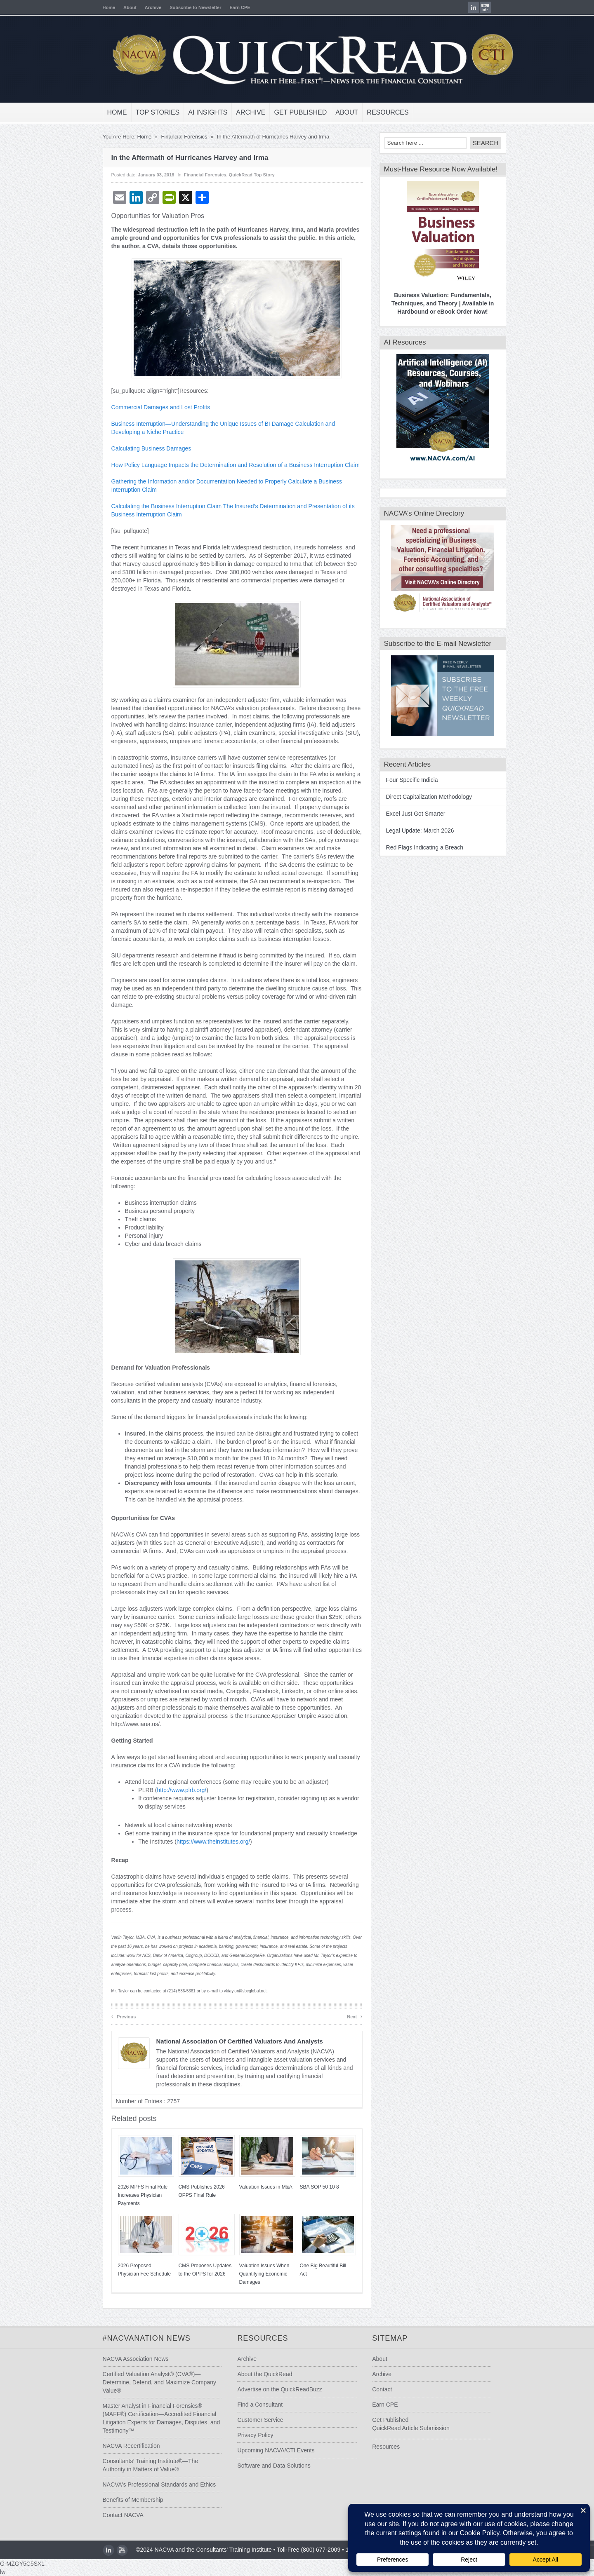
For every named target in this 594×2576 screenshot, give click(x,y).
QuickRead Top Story (244, 174)
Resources (380, 112)
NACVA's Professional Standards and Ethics (152, 2484)
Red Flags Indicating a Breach (417, 847)
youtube (492, 7)
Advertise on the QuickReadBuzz (277, 2389)
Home (101, 7)
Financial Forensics (177, 137)
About (123, 7)
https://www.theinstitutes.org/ (206, 1841)
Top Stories (150, 112)
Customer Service (258, 2419)
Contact (385, 2389)
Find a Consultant (257, 2404)
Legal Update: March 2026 (413, 830)
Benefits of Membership (125, 2499)
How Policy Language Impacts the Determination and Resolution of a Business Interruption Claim (228, 465)
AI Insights (200, 112)
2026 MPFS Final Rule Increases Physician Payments (135, 2195)
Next (347, 2016)
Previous (116, 2016)
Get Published (293, 112)
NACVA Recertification (124, 2445)
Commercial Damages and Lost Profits (153, 407)
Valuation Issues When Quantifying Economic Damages (257, 2274)
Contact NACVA (115, 2515)
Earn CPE (232, 7)
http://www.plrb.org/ (174, 1790)
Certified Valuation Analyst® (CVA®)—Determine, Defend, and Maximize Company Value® (152, 2382)
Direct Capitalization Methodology (422, 796)
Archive (145, 7)
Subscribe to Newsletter (188, 7)
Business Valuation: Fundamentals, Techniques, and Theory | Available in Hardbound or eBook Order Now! (435, 303)
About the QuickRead (262, 2374)
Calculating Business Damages (144, 448)
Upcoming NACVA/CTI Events (273, 2450)
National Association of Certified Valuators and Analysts (232, 2041)
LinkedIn (481, 7)
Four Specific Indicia (405, 780)
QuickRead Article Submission (414, 2428)
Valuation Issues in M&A (258, 2187)
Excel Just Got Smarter (408, 813)
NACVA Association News (128, 2358)
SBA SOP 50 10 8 (312, 2187)
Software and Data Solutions (271, 2465)
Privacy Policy (253, 2435)
